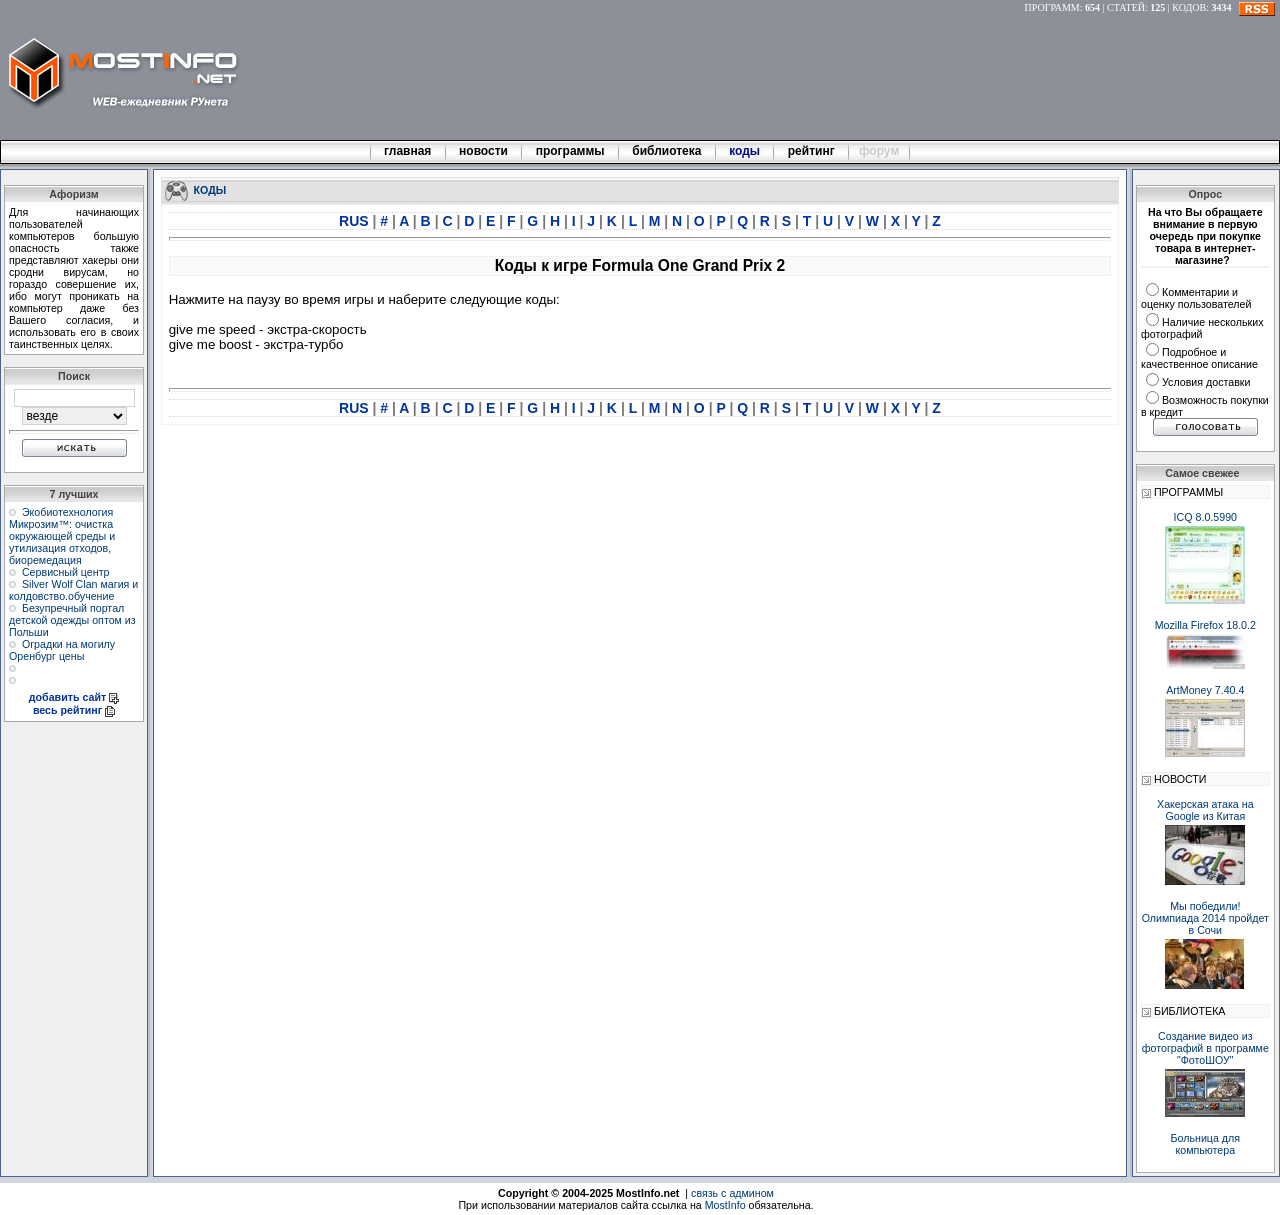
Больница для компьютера (1206, 1144)
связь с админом (732, 1193)
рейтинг (813, 151)
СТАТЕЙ (1126, 7)
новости (484, 151)
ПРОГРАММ (1052, 7)
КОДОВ (1189, 7)
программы (570, 151)
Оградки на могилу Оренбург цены (62, 650)
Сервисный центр (66, 572)
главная (408, 151)
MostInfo (725, 1205)
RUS (355, 221)
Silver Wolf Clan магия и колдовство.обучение (73, 590)
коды (745, 151)
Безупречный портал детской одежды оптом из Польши (72, 620)
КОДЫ (210, 189)
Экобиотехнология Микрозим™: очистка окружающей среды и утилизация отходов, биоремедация (62, 536)
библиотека (667, 151)
